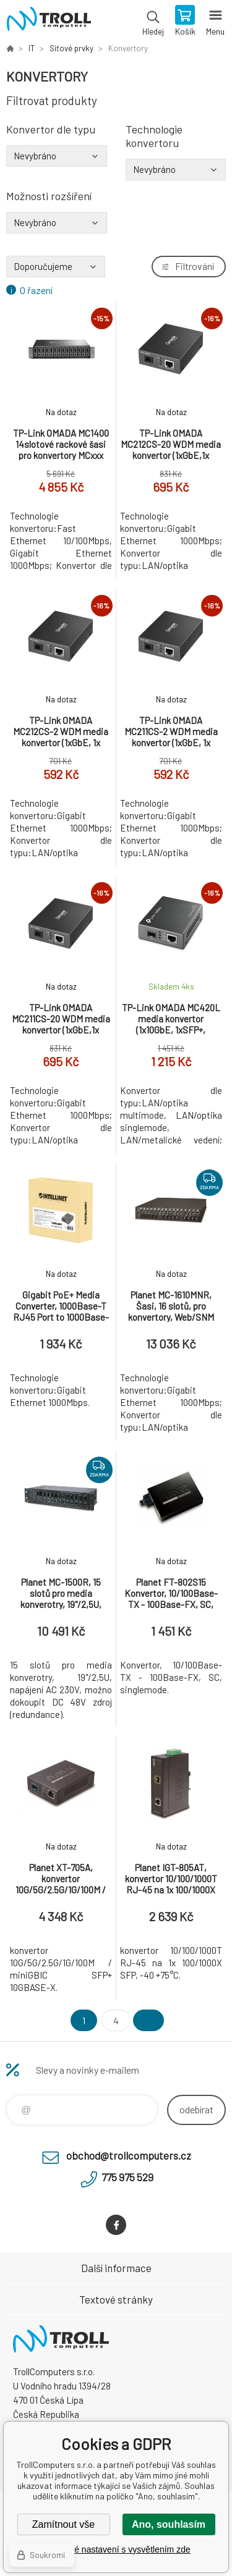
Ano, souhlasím (168, 2524)
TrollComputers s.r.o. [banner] (48, 21)
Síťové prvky (71, 48)
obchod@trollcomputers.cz (128, 2155)
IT (31, 48)
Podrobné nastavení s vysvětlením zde (115, 2549)
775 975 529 (127, 2177)
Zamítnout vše (63, 2524)
